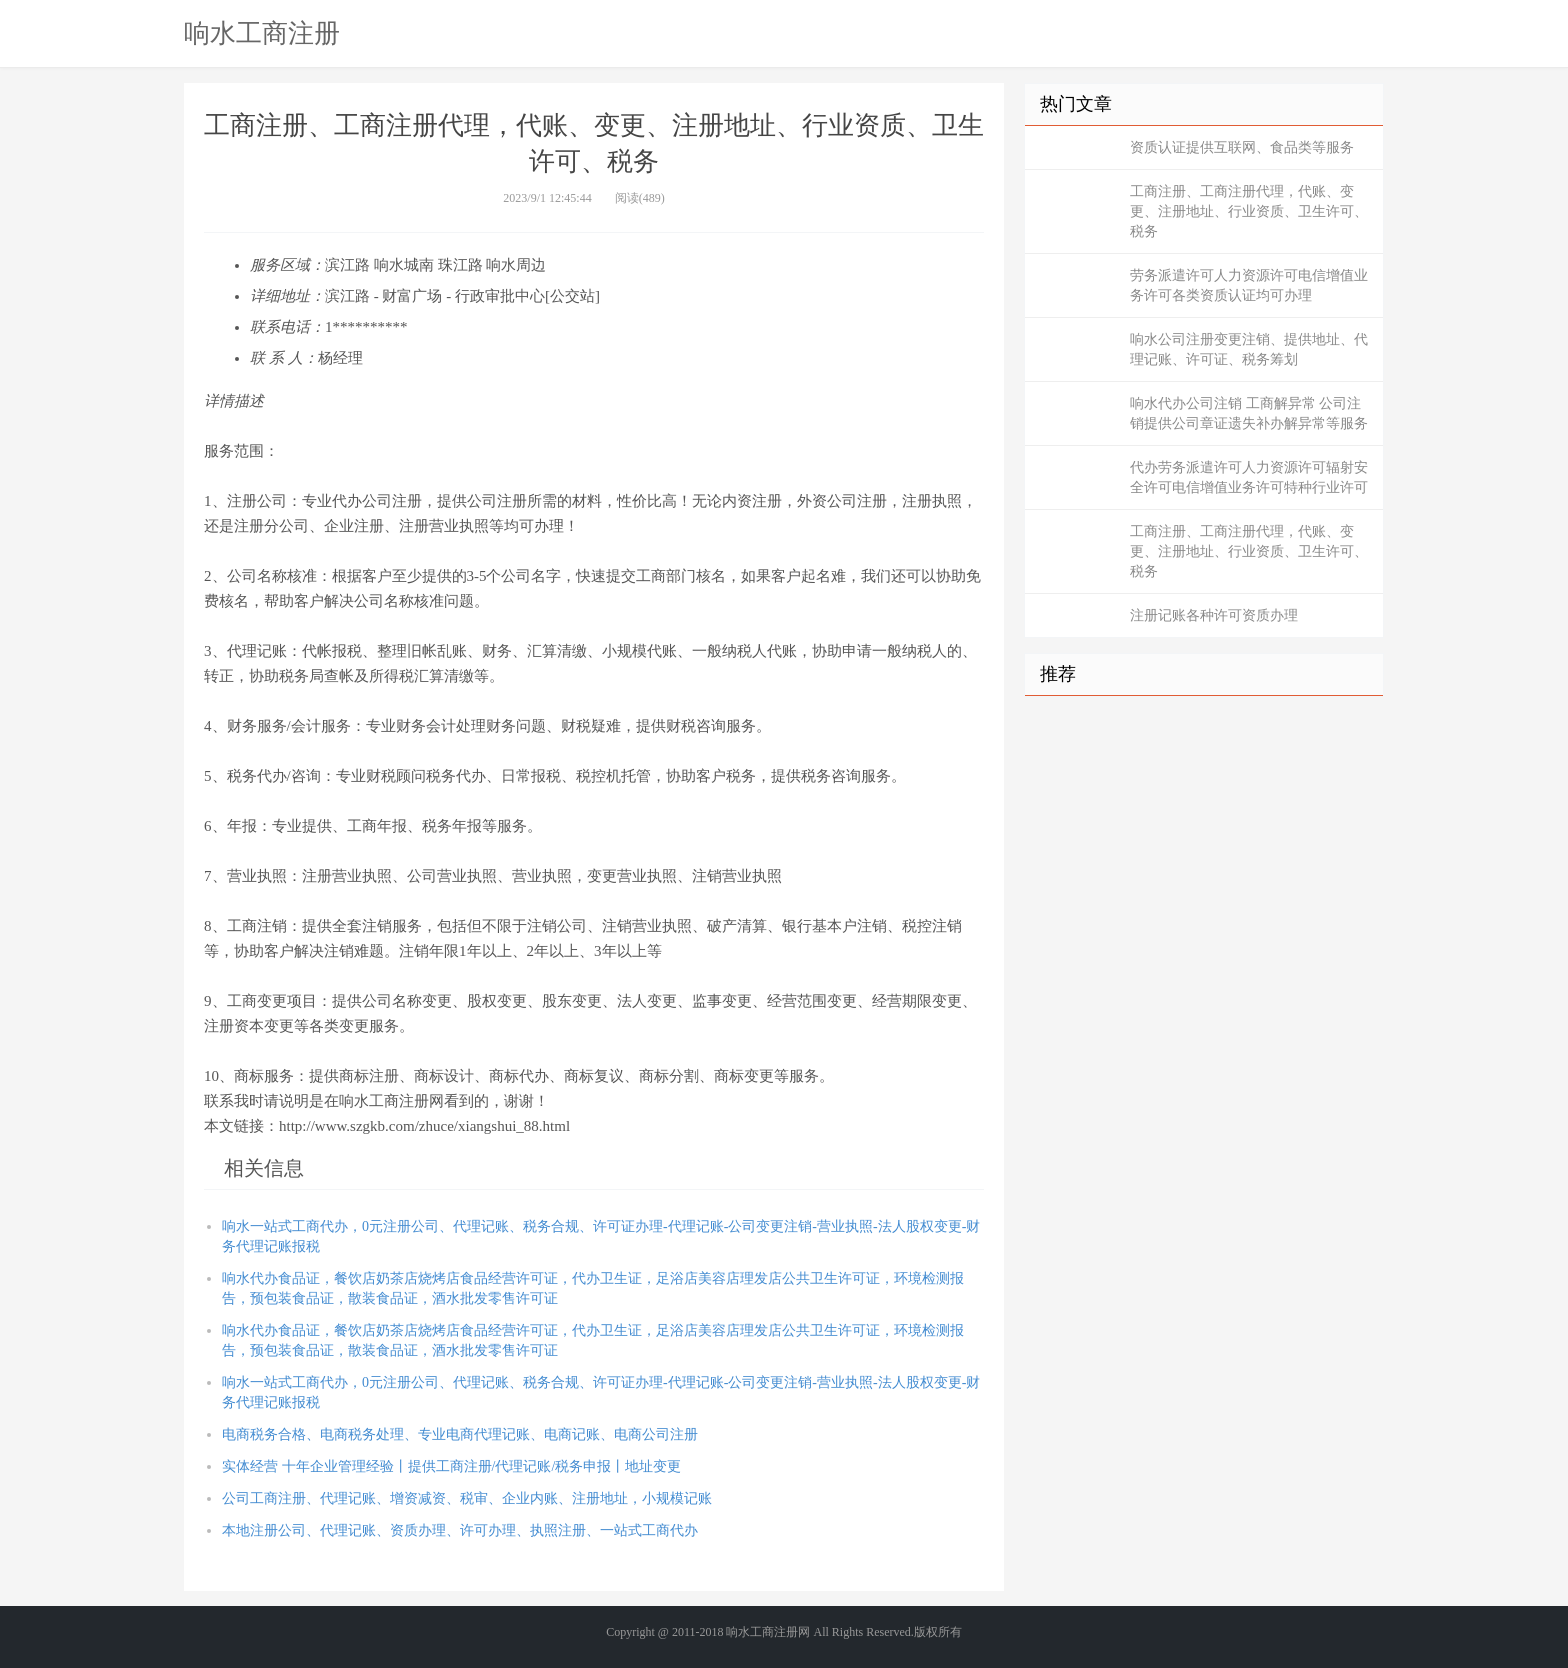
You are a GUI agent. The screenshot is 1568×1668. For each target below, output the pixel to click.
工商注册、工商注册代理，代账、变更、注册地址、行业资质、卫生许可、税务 (1249, 211)
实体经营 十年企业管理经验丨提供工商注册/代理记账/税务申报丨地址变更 (451, 1466)
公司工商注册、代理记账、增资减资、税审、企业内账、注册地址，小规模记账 (467, 1498)
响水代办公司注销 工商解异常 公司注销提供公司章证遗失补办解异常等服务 (1249, 413)
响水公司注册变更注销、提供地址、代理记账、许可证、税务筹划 (1249, 349)
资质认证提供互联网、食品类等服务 (1242, 147)
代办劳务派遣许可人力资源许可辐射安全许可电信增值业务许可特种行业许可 (1249, 477)
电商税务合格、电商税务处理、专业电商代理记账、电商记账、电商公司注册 (460, 1434)
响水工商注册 (262, 33)
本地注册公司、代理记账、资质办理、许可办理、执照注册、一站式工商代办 (460, 1530)
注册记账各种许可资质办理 (1214, 615)
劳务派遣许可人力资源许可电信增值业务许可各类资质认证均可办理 (1249, 285)
